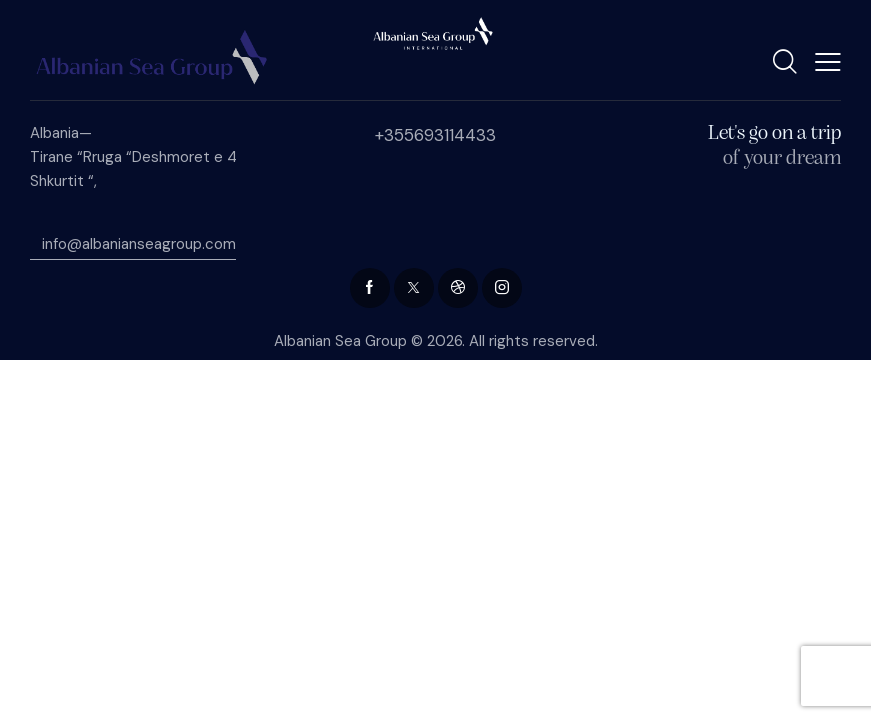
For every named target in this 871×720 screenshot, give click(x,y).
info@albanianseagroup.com (133, 244)
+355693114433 (435, 135)
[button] (828, 61)
